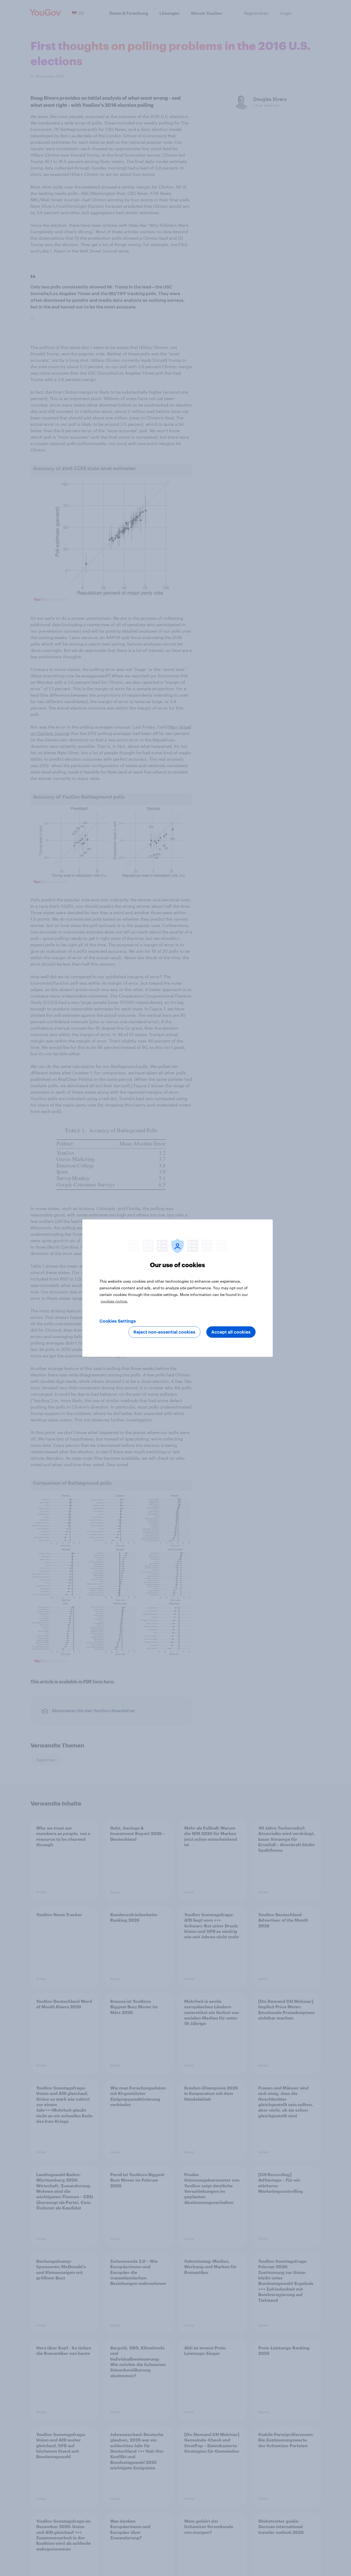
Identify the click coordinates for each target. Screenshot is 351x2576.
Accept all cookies (231, 1332)
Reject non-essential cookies (164, 1332)
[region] (177, 1288)
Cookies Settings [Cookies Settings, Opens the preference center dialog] (117, 1321)
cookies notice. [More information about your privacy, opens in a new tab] (114, 1301)
